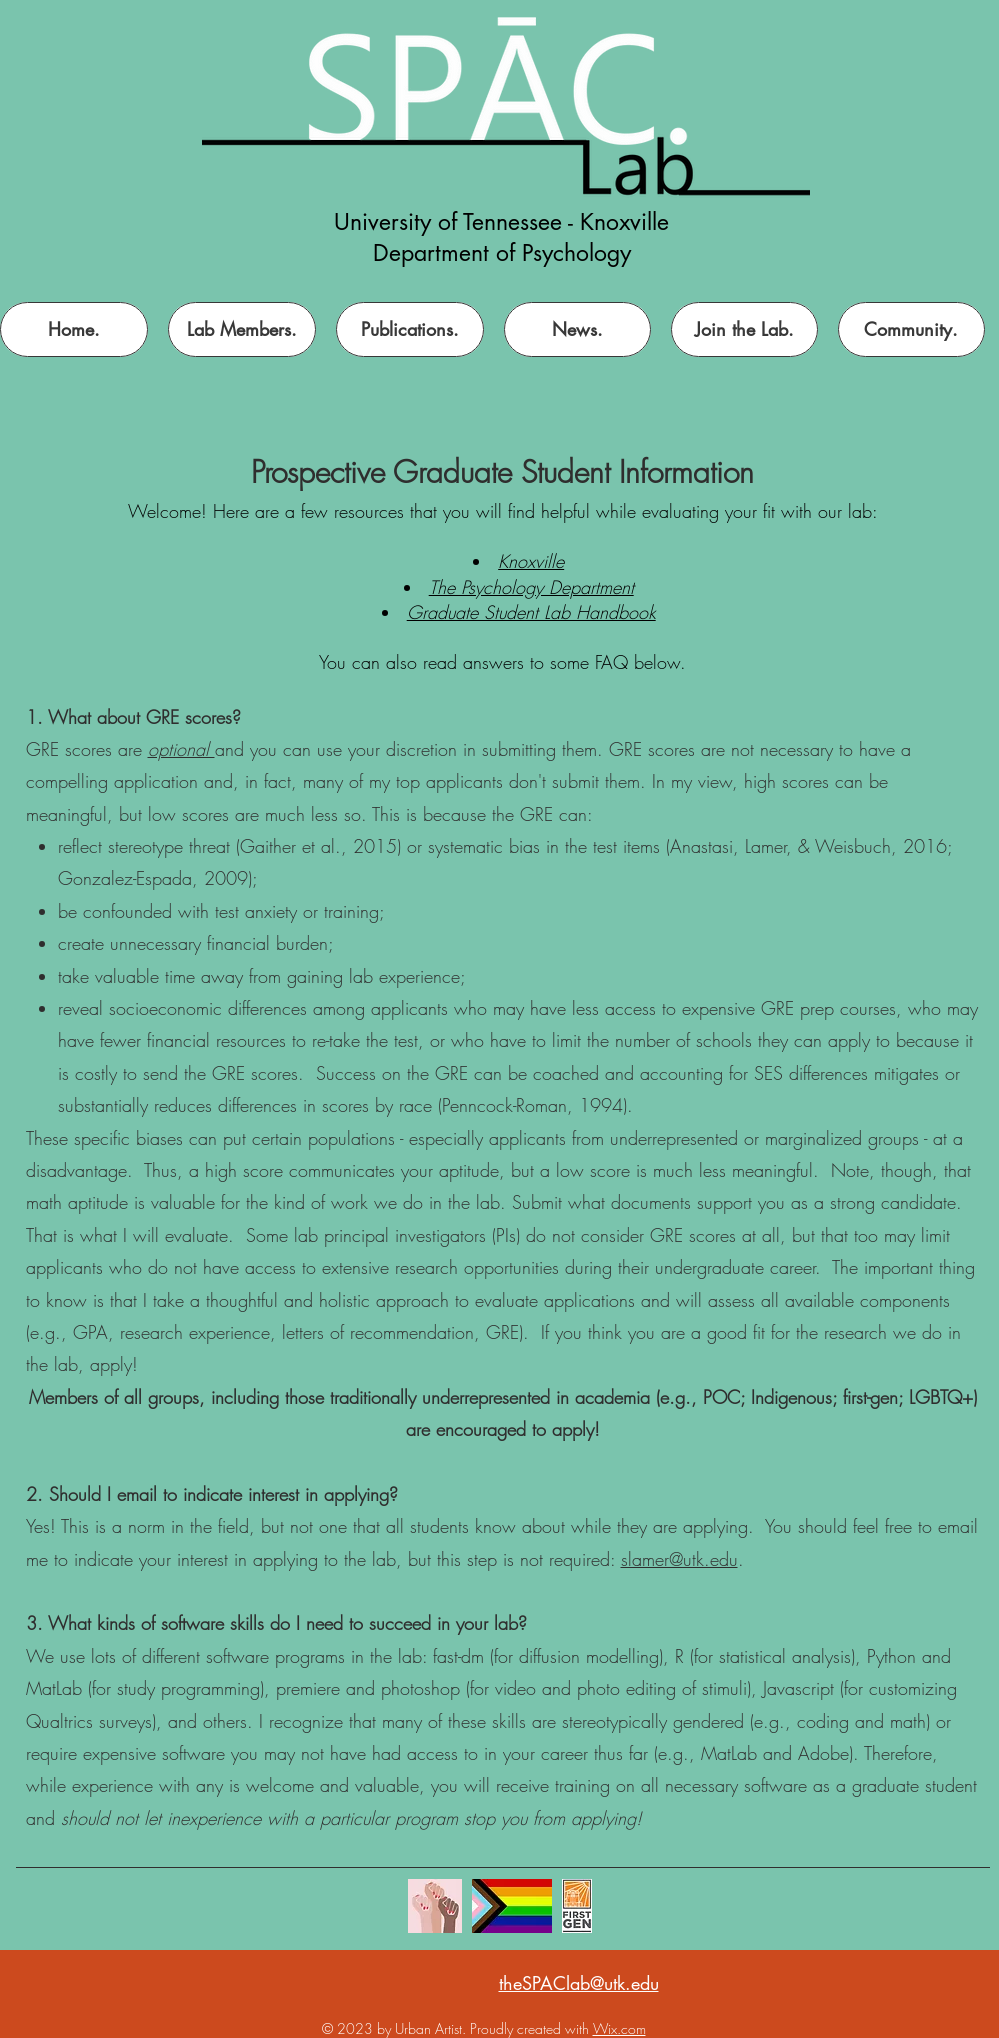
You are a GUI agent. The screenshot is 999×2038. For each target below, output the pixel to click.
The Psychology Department (531, 587)
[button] (744, 329)
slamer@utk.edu (679, 1559)
